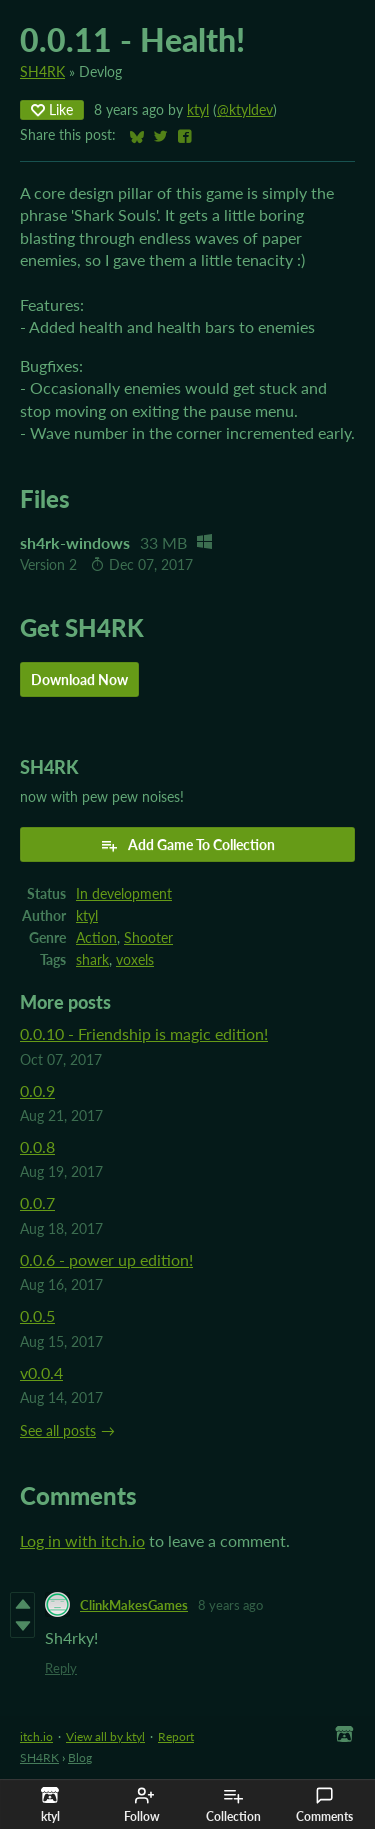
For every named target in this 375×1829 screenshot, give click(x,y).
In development (124, 894)
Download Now (79, 679)
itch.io (36, 1736)
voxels (135, 960)
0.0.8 (37, 1146)
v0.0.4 (41, 1372)
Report (176, 1736)
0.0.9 (37, 1090)
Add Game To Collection (187, 845)
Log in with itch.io (82, 1540)
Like (52, 109)
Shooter (148, 938)
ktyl (198, 110)
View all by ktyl (105, 1736)
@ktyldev (245, 110)
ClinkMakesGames (134, 1605)
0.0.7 (37, 1202)
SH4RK (42, 72)
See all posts (58, 1431)
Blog (80, 1757)
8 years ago (230, 1605)
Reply (61, 1668)
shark (92, 960)
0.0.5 (37, 1315)
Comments (324, 1805)
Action (96, 938)
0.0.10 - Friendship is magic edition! (144, 1033)
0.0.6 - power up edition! (106, 1259)
